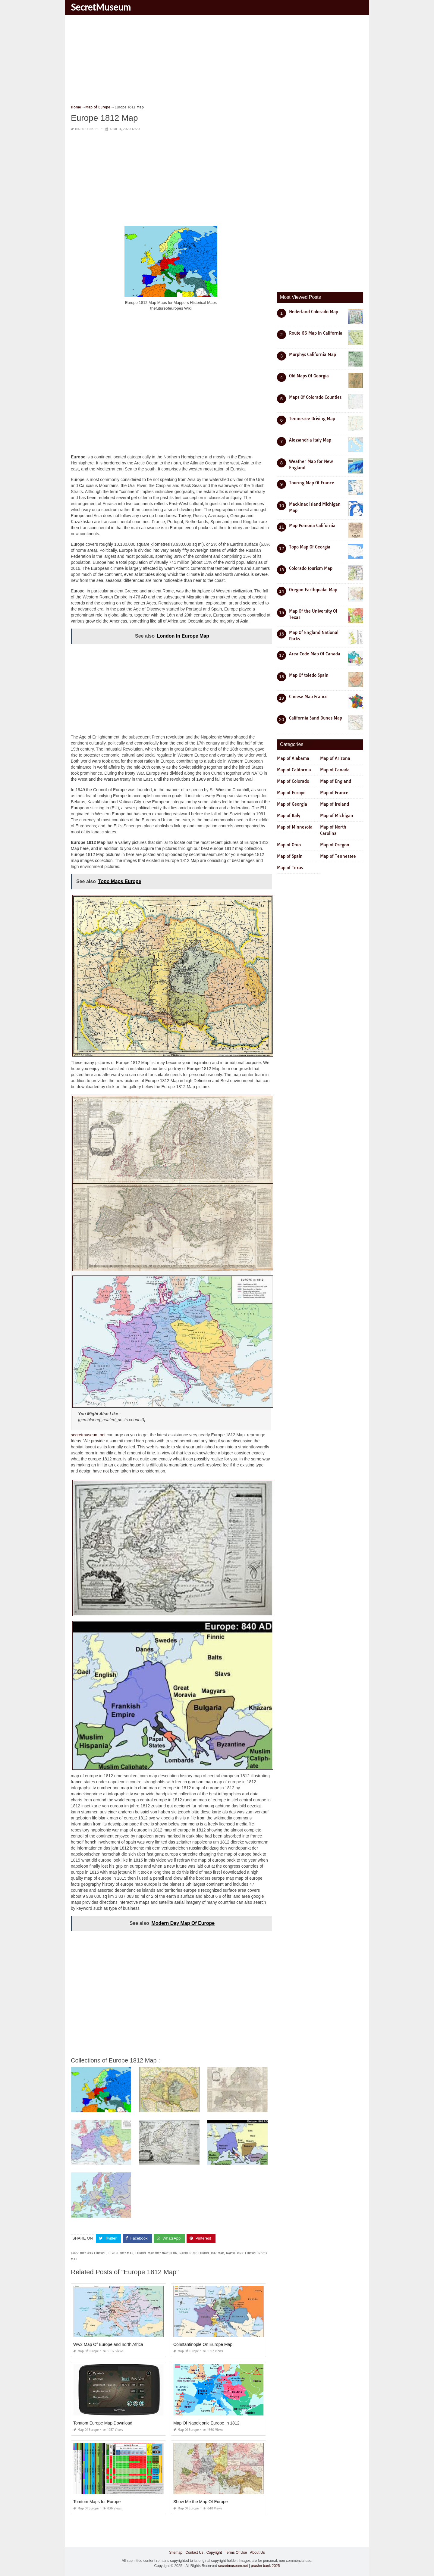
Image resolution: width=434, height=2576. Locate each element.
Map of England (335, 781)
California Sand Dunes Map (315, 718)
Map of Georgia (292, 804)
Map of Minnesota (295, 827)
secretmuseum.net (88, 1434)
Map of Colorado (293, 781)
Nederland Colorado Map (313, 311)
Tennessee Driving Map (312, 418)
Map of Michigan (336, 815)
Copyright (214, 2552)
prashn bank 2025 (265, 2566)
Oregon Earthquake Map (313, 589)
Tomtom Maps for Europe (97, 2501)
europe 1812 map (120, 2253)
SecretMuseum (101, 7)
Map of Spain (290, 856)
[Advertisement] (217, 62)
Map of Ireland (334, 804)
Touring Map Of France (311, 483)
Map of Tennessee (338, 856)
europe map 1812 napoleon (156, 2253)
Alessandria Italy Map (310, 440)
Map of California (294, 770)
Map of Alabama (293, 758)
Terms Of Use (236, 2552)
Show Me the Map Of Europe (200, 2501)
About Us (257, 2552)
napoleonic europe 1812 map (201, 2253)
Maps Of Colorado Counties (315, 397)
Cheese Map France (308, 696)
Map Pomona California (312, 525)
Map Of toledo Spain (309, 675)
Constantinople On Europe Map (202, 2344)
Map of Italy (288, 815)
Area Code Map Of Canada (314, 654)
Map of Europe (86, 129)
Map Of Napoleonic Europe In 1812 (206, 2422)
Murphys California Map (312, 354)
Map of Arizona (335, 758)
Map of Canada (335, 770)
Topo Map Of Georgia (309, 547)
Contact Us (194, 2552)
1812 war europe (92, 2253)
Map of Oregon (334, 845)
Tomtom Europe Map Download (102, 2422)
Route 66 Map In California (315, 333)
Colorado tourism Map (310, 568)
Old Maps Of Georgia (309, 376)
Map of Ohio (289, 845)
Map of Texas (290, 867)
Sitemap (175, 2552)
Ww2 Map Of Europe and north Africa (108, 2344)
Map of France (334, 792)
